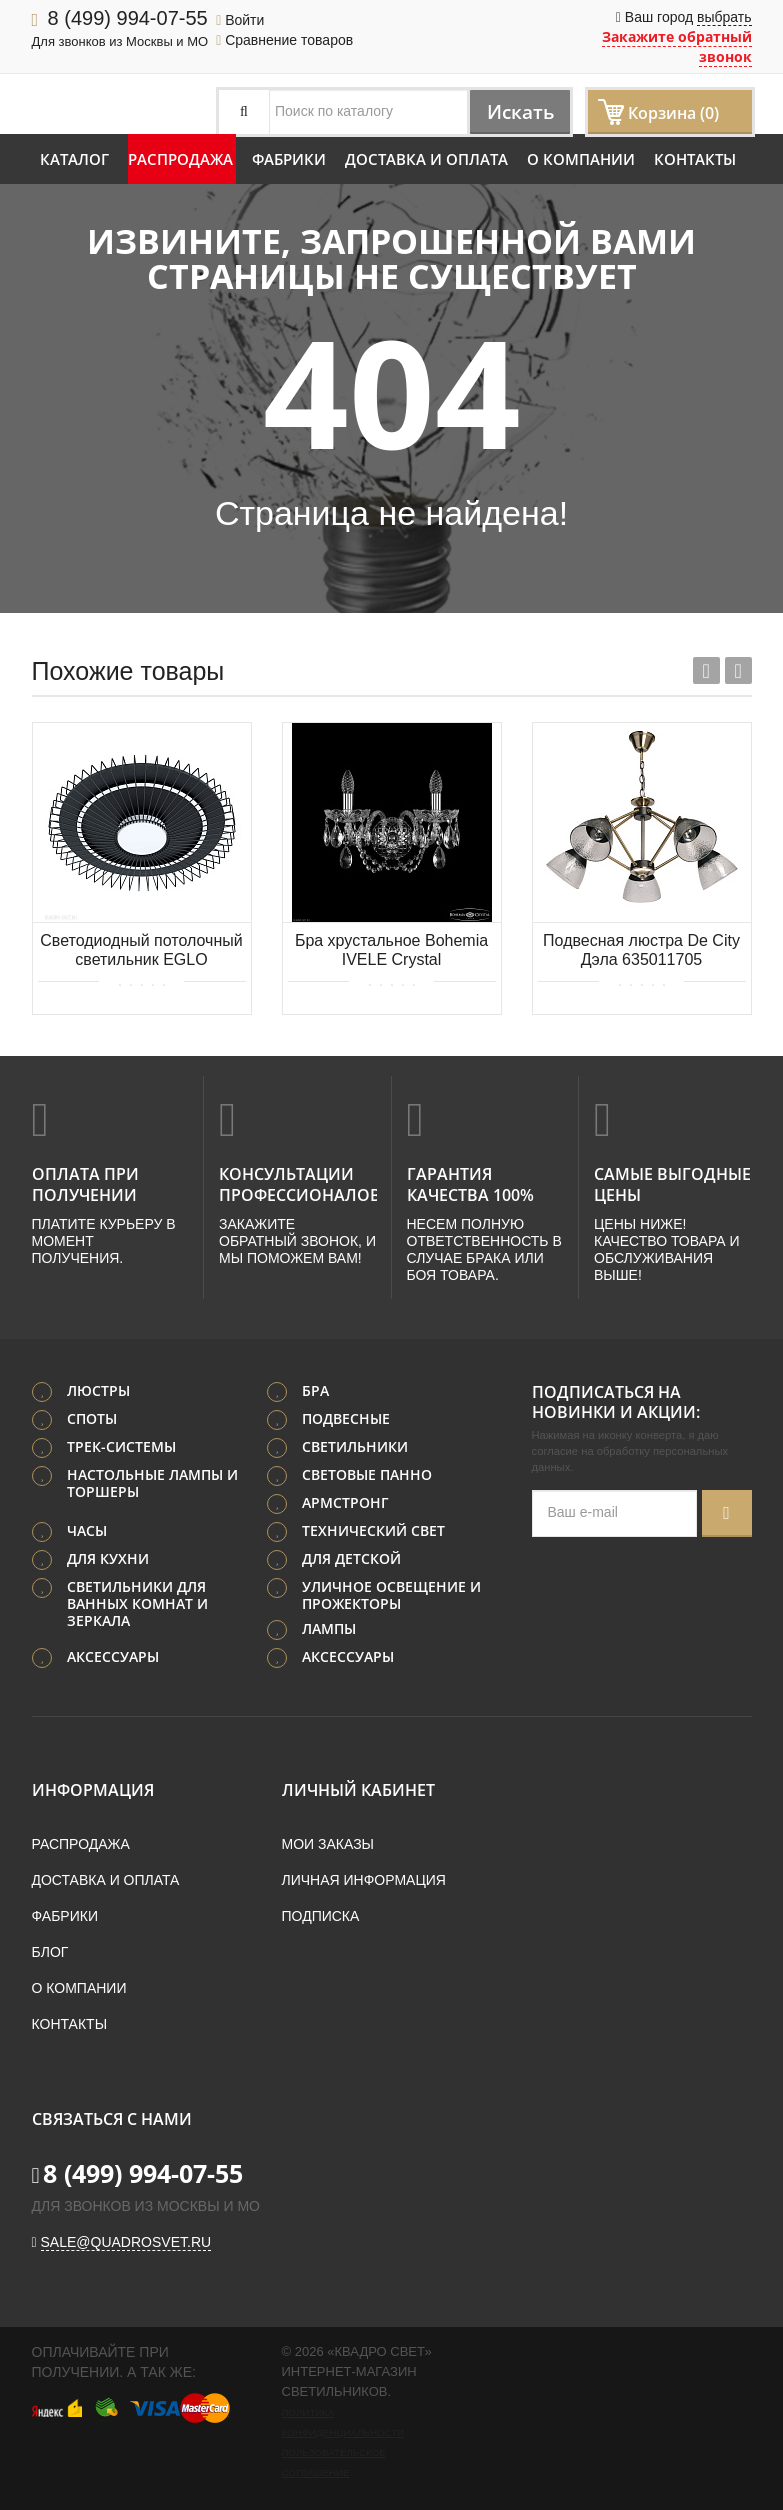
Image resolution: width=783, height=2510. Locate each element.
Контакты (695, 159)
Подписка (321, 1914)
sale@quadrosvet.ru (126, 2240)
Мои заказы (328, 1842)
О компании (581, 159)
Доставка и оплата (426, 159)
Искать (514, 111)
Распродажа (180, 159)
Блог (50, 1950)
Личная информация (364, 1878)
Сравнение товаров (284, 40)
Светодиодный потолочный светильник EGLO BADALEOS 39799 (141, 951)
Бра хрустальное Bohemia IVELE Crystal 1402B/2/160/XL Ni (391, 951)
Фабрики (289, 159)
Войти (240, 20)
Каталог (74, 159)
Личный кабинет (358, 1788)
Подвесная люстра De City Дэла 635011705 (641, 950)
